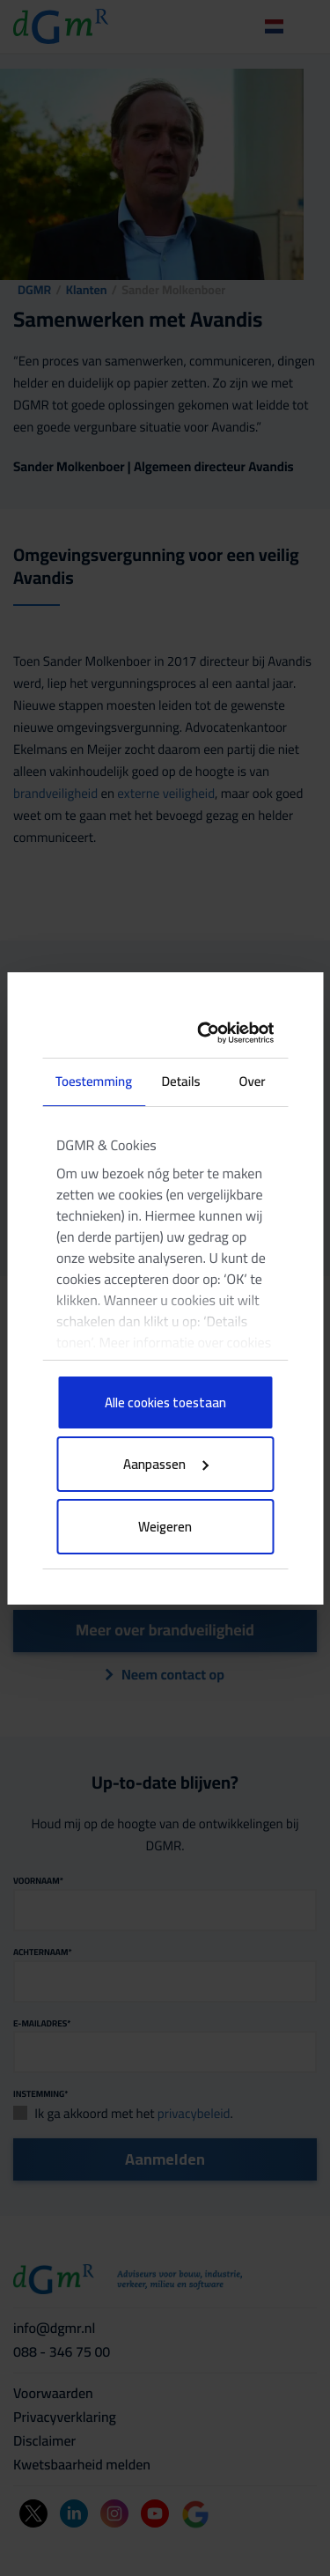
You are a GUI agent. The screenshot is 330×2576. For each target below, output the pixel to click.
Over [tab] (252, 1081)
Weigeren (165, 1526)
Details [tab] (180, 1081)
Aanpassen (166, 1464)
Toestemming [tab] (93, 1081)
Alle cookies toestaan (165, 1402)
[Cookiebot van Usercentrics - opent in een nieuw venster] (210, 1033)
